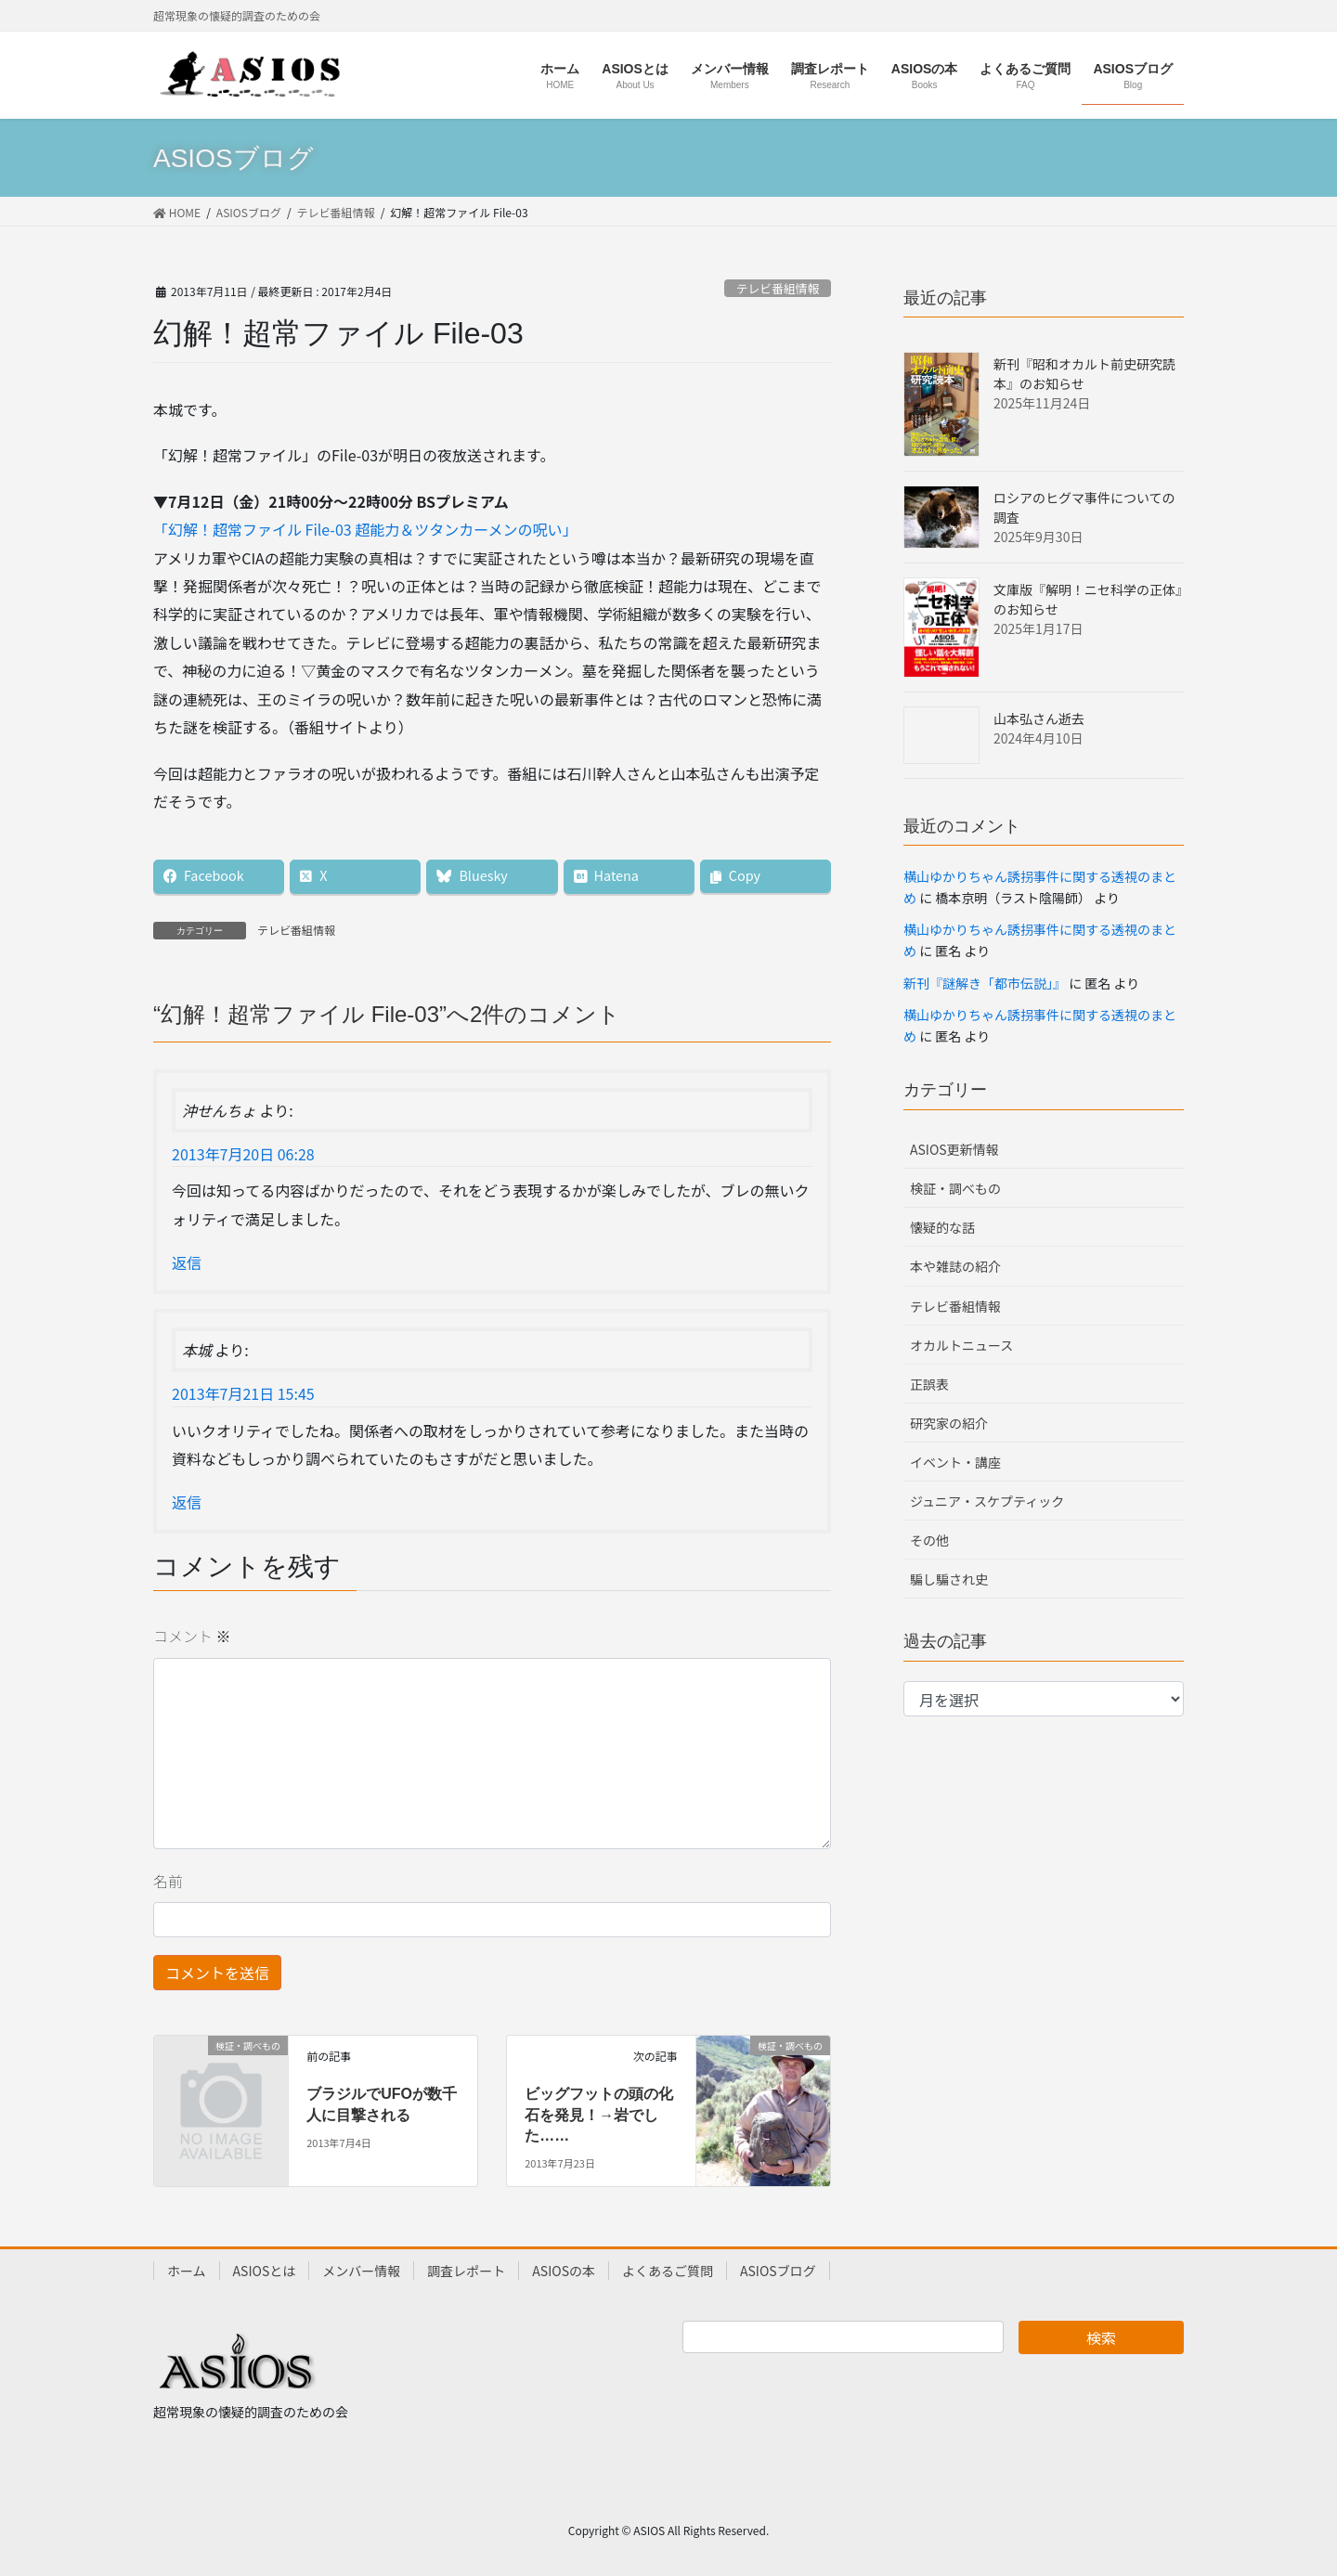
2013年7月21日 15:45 (243, 1393)
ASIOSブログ (778, 2270)
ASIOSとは (264, 2270)
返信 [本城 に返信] (186, 1502)
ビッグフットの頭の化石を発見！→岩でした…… (599, 2114)
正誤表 (929, 1384)
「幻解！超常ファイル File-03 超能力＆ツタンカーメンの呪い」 (365, 529)
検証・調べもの (955, 1188)
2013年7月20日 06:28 (243, 1154)
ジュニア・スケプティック (987, 1501)
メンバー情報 (361, 2270)
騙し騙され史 (949, 1579)
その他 (929, 1540)
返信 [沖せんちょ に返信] (186, 1262)
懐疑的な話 (942, 1227)
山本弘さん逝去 (1038, 718)
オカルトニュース (961, 1345)
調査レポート (466, 2270)
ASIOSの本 (563, 2270)
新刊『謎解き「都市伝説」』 (984, 983)
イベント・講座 (955, 1462)
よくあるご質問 (667, 2270)
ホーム (186, 2270)
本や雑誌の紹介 (955, 1266)
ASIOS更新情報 (954, 1149)
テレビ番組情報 (778, 288)
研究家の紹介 (949, 1423)
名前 (168, 1881)
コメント (192, 1636)
